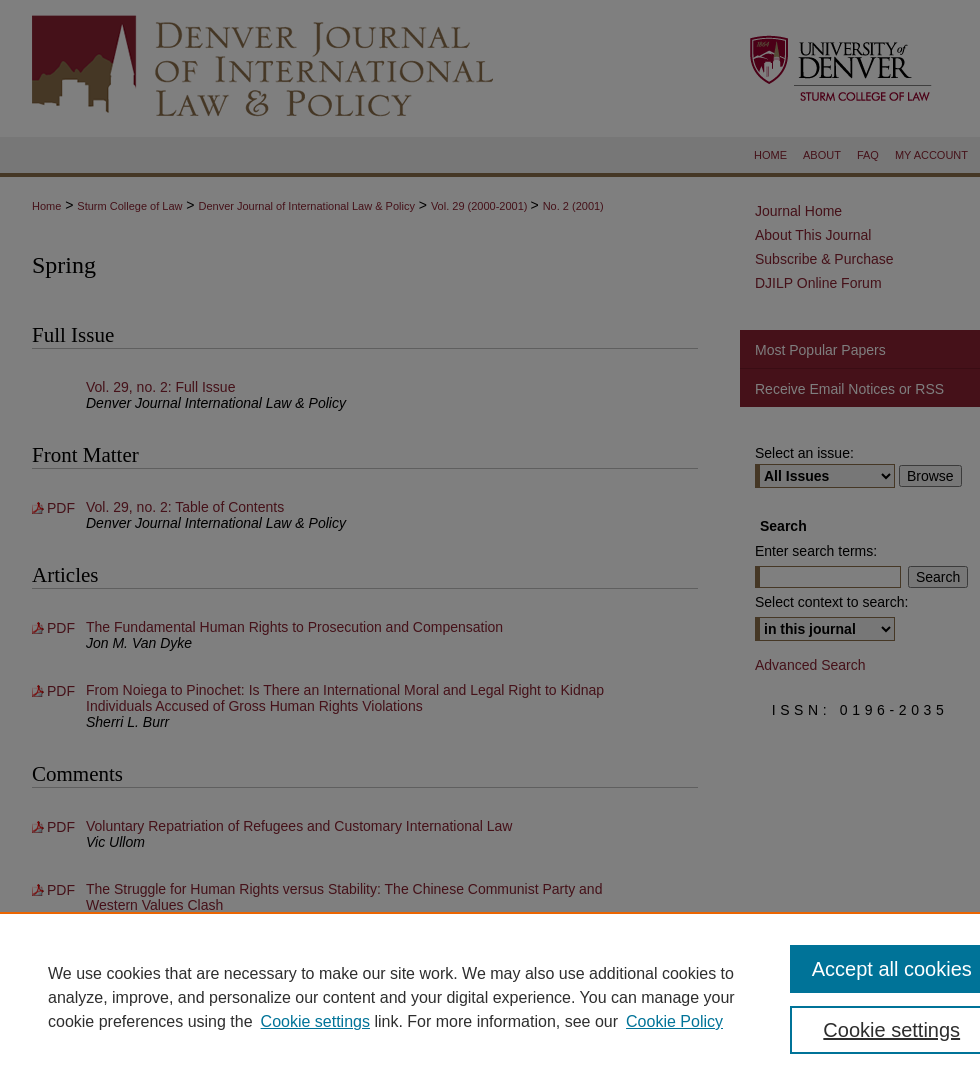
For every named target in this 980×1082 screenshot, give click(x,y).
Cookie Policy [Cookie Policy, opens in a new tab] (674, 1021)
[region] (490, 997)
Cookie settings (315, 1021)
